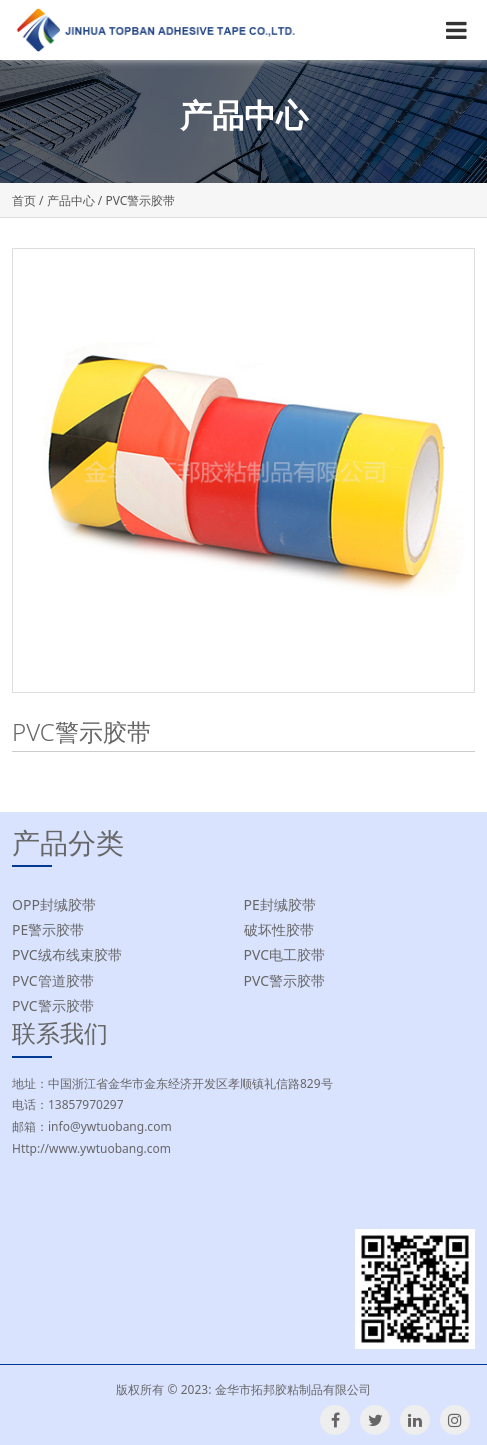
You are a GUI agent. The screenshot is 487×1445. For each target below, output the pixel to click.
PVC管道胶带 (53, 980)
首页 (24, 200)
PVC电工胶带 (285, 954)
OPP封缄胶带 (54, 904)
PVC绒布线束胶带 (67, 954)
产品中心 (71, 200)
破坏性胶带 (279, 929)
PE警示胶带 (48, 929)
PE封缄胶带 (280, 904)
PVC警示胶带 (285, 980)
